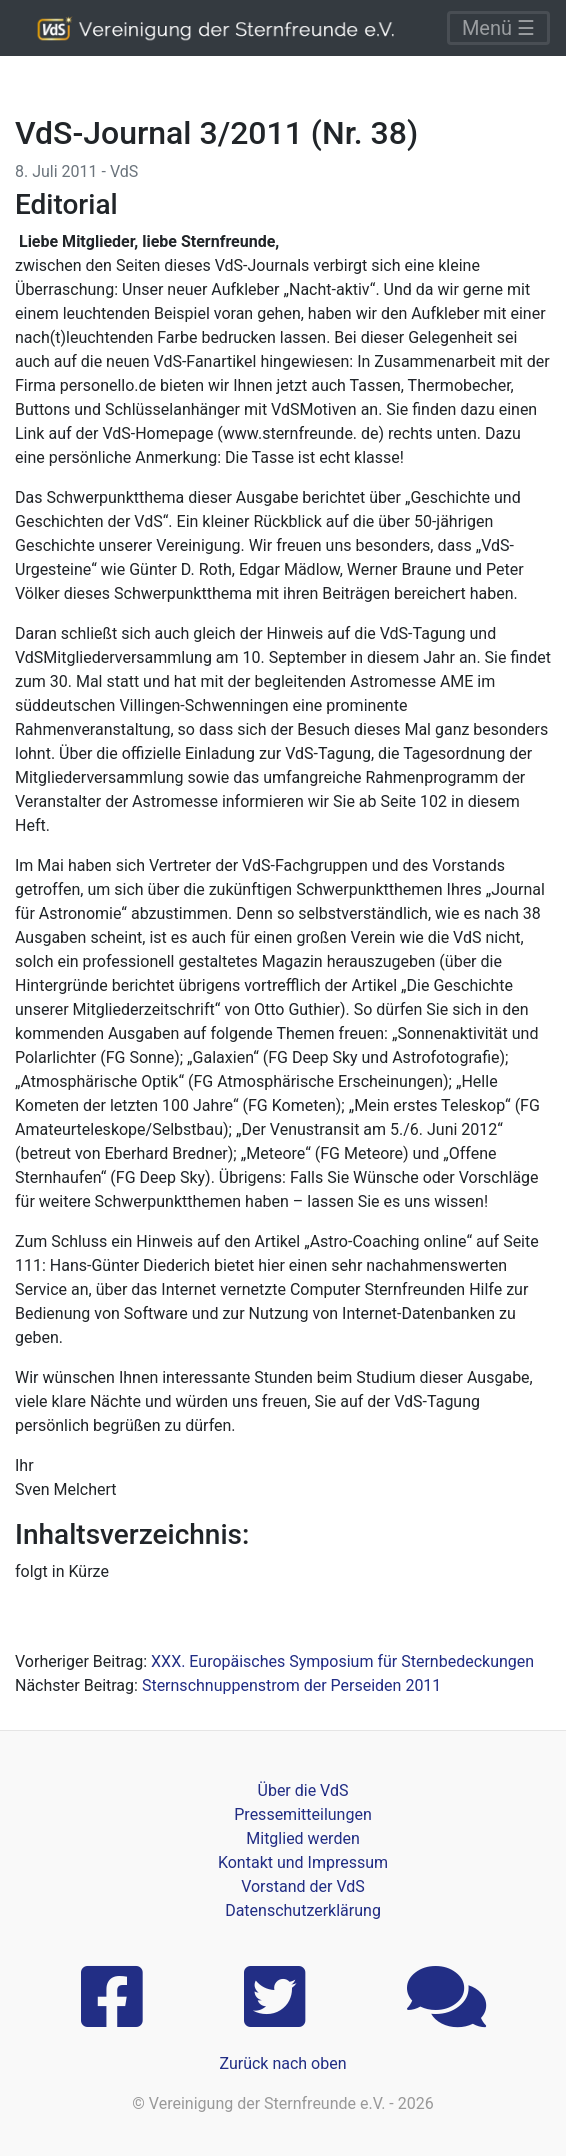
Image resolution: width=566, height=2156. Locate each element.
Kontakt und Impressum (303, 1862)
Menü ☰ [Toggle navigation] (498, 28)
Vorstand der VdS (303, 1886)
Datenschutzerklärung (303, 1910)
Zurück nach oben (282, 2063)
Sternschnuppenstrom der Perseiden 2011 (291, 1685)
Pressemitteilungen (302, 1814)
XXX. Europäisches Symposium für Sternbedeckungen (342, 1661)
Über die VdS (303, 1790)
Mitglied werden (302, 1838)
